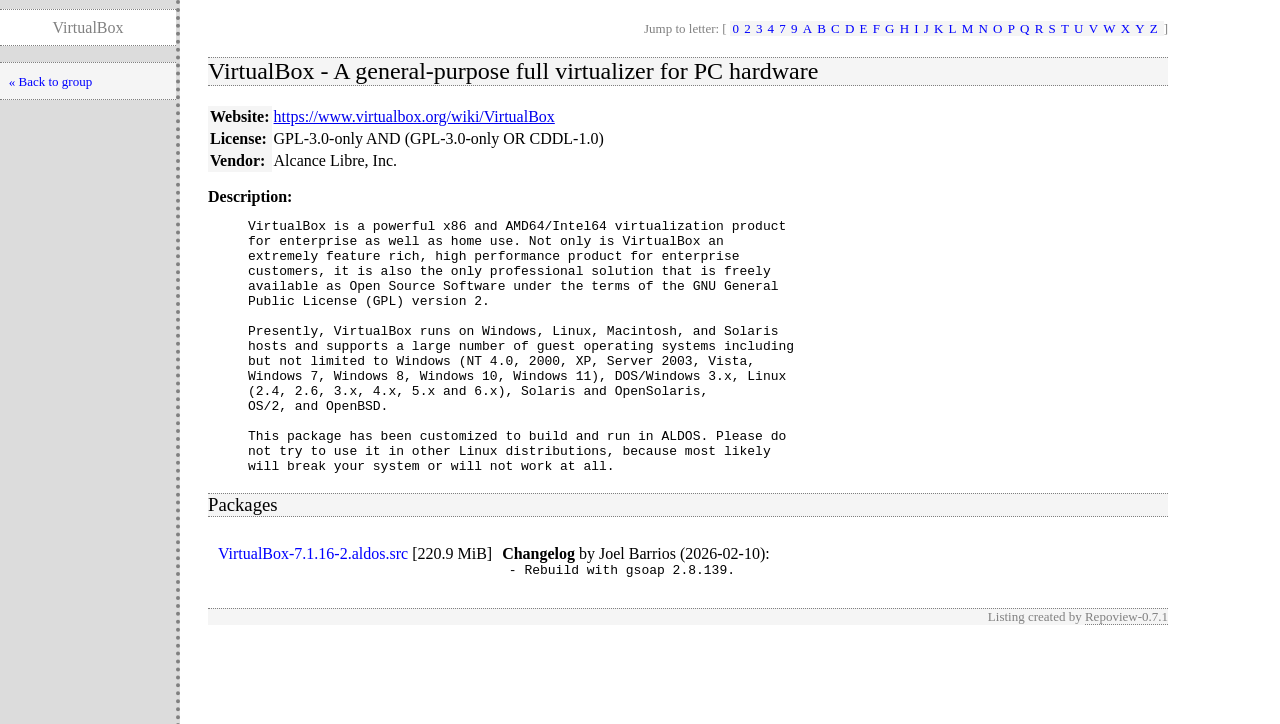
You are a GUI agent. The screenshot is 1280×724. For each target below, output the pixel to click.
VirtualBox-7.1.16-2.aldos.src (313, 604)
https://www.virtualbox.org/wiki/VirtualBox (414, 116)
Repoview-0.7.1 (1126, 670)
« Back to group (50, 81)
